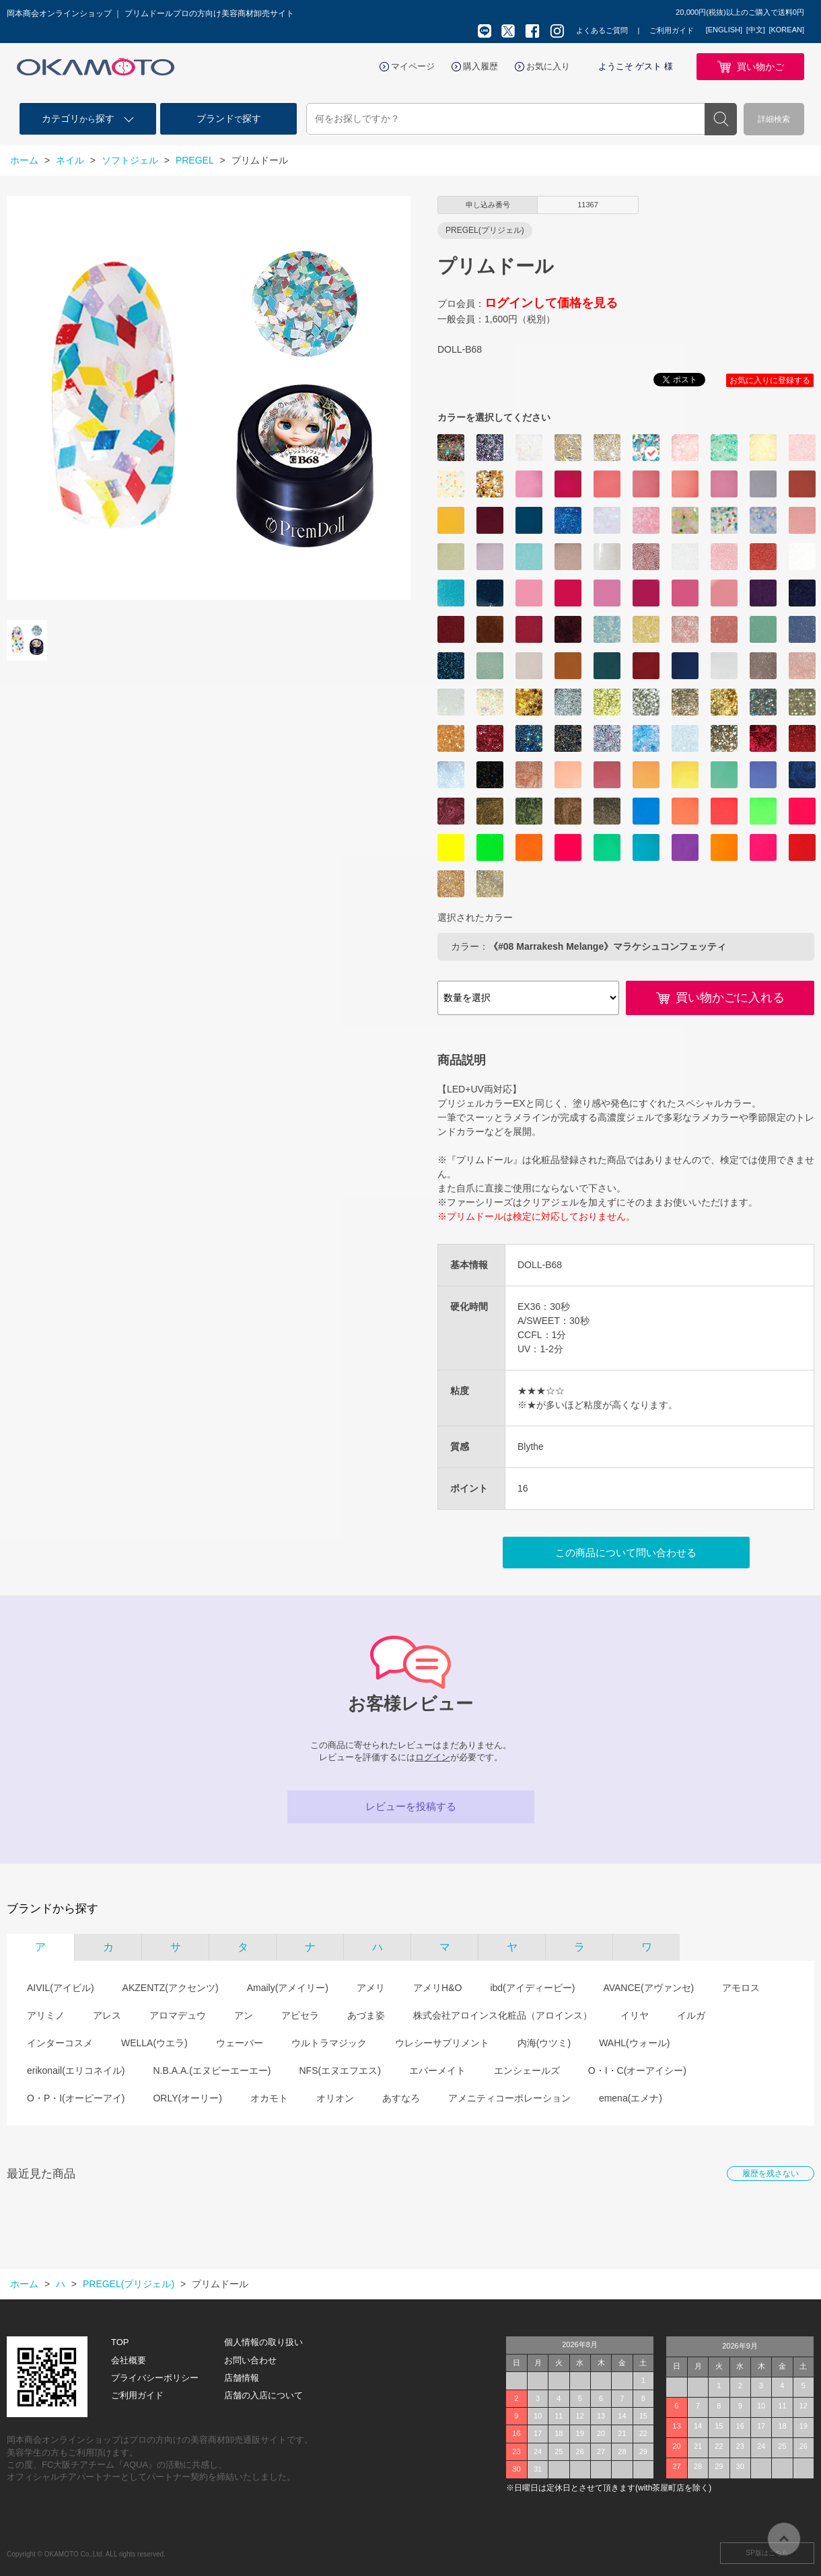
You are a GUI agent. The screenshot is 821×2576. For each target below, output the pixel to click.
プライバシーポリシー (155, 2378)
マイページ (413, 66)
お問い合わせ (250, 2360)
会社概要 (128, 2360)
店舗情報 (241, 2378)
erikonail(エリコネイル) (75, 2070)
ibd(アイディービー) (532, 1987)
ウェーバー (239, 2043)
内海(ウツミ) (544, 2043)
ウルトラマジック (329, 2043)
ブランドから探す (52, 1908)
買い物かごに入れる (730, 997)
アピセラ (300, 2015)
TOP (120, 2342)
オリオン (335, 2098)
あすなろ (401, 2098)
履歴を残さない (770, 2173)
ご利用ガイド (671, 30)
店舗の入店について (263, 2395)
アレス (107, 2015)
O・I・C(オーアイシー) (637, 2070)
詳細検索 (774, 119)
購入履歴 (480, 66)
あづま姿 (366, 2015)
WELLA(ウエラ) (154, 2043)
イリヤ (634, 2015)
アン (243, 2015)
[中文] (755, 30)
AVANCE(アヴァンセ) (648, 1987)
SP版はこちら (767, 2552)
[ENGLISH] (724, 30)
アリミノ (46, 2015)
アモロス (741, 1987)
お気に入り (548, 66)
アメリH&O (437, 1987)
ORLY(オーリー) (187, 2098)
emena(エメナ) (630, 2098)
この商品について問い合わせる (626, 1552)
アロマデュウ (177, 2015)
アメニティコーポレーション (509, 2098)
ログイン (432, 1757)
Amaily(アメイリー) (287, 1987)
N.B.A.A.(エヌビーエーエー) (212, 2070)
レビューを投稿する (410, 1806)
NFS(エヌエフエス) (339, 2070)
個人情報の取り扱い (263, 2342)
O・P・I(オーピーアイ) (75, 2098)
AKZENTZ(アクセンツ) (170, 1987)
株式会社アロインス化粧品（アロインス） (502, 2015)
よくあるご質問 (602, 30)
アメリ (371, 1987)
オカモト (269, 2098)
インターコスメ (60, 2043)
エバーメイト (437, 2070)
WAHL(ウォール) (634, 2043)
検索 (721, 119)
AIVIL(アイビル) (60, 1987)
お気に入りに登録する (769, 380)
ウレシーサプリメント (442, 2043)
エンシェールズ (527, 2070)
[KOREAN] (786, 30)
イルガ (691, 2015)
